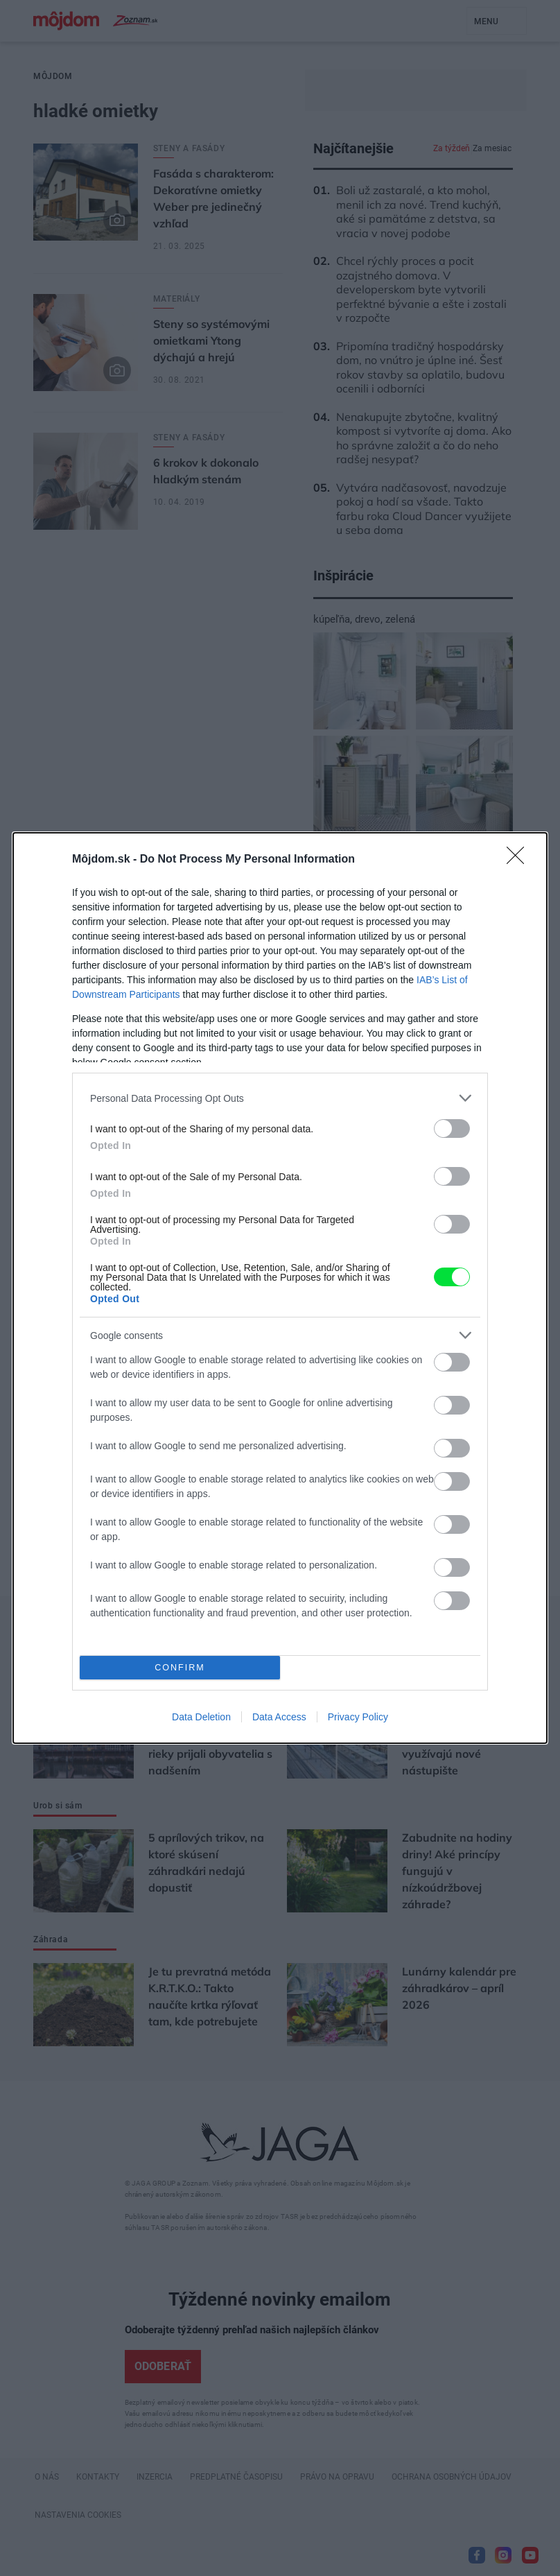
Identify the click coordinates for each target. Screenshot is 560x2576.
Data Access (279, 1716)
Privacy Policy (358, 1716)
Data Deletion (201, 1716)
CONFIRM (180, 1668)
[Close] (520, 860)
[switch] (452, 1128)
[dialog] (280, 1288)
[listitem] (280, 1098)
